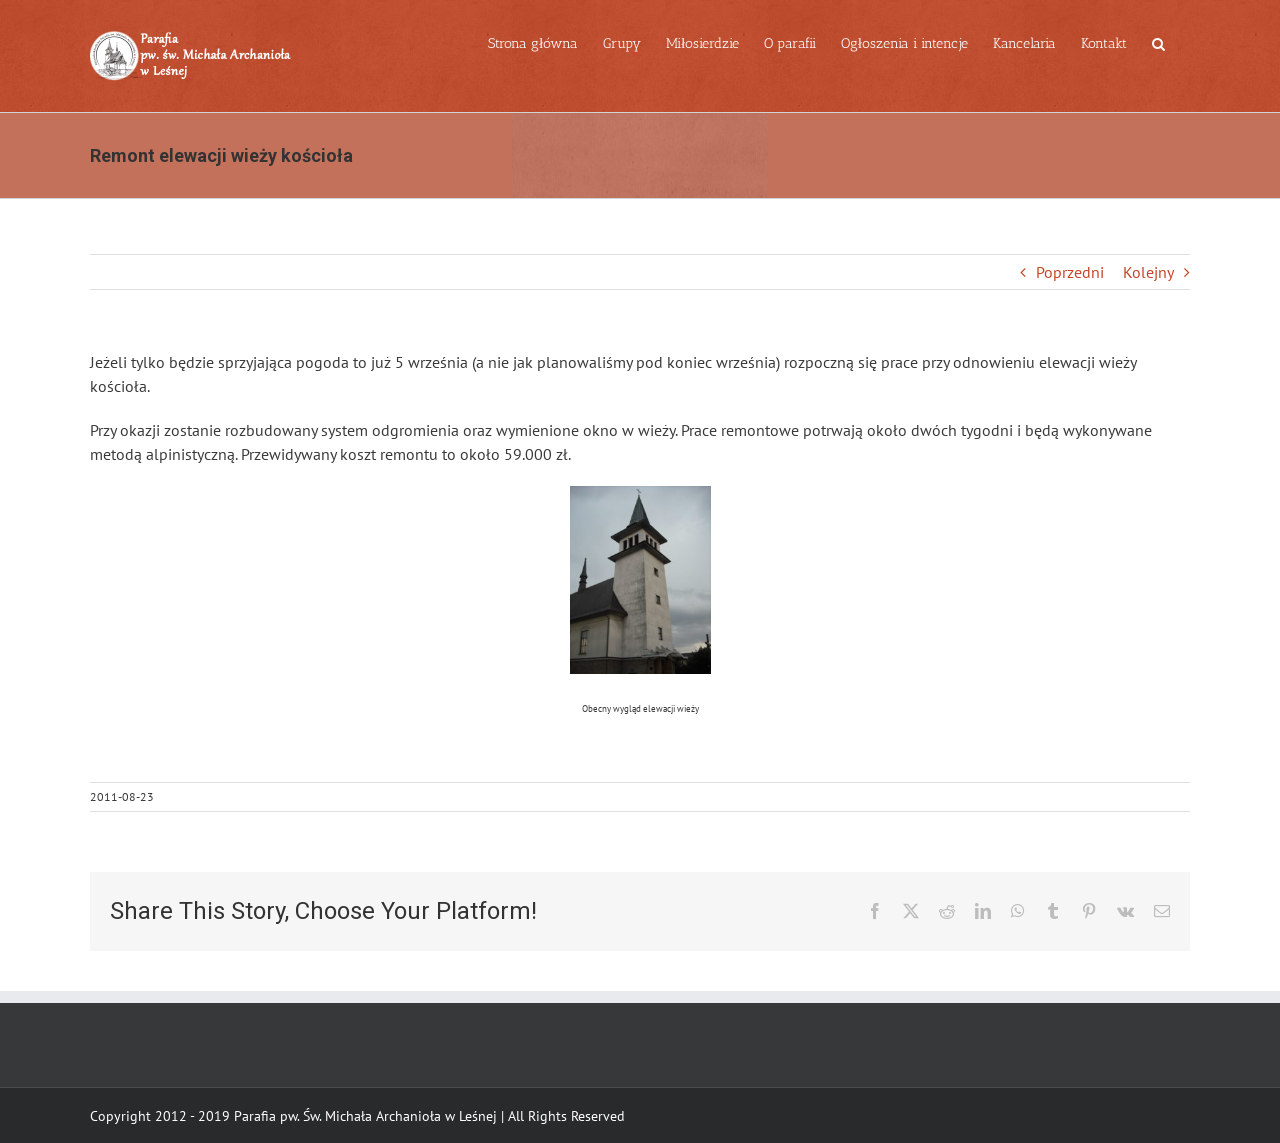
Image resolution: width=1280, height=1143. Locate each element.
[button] (1158, 42)
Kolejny (1148, 272)
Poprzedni (1070, 272)
